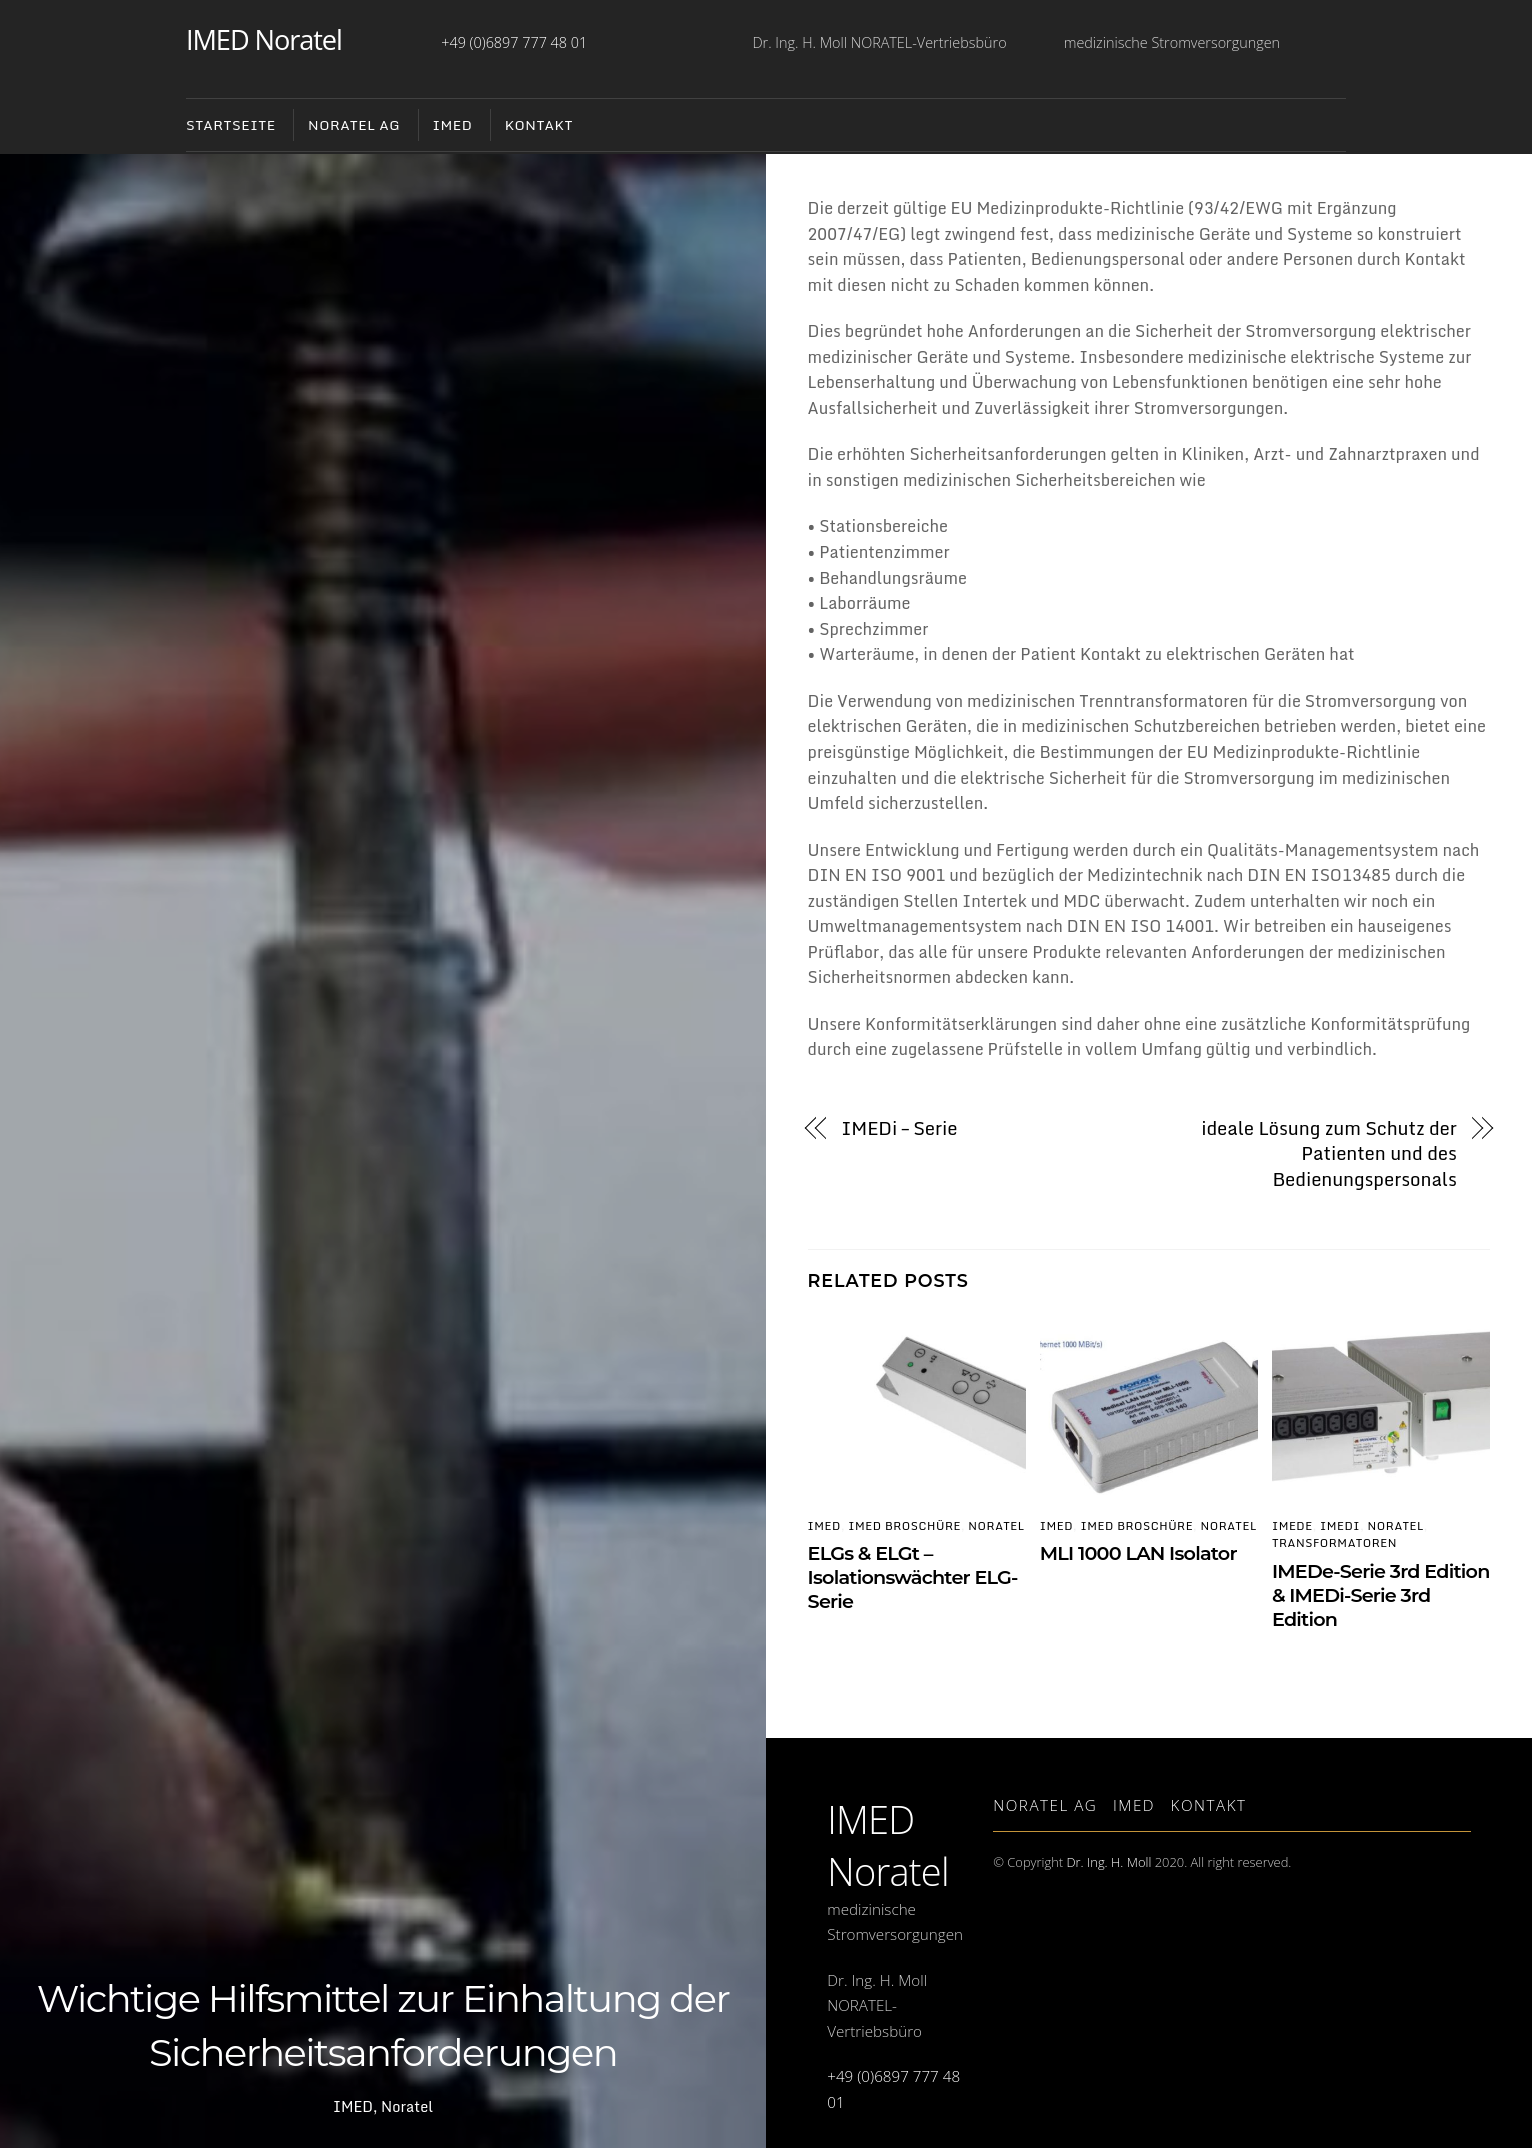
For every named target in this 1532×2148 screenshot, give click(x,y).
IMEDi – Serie (899, 1129)
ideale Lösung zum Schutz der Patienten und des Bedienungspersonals (1329, 1154)
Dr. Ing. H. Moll (1108, 1862)
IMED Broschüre (904, 1526)
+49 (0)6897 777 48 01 (514, 42)
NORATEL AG (354, 125)
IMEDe (1292, 1526)
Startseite (231, 125)
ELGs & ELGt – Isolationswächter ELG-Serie (913, 1577)
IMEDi (1340, 1526)
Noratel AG (1045, 1805)
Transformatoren (1334, 1543)
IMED (452, 125)
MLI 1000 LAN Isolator (1138, 1553)
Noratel (407, 2106)
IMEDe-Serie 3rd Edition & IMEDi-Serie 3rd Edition (1381, 1595)
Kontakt (539, 125)
